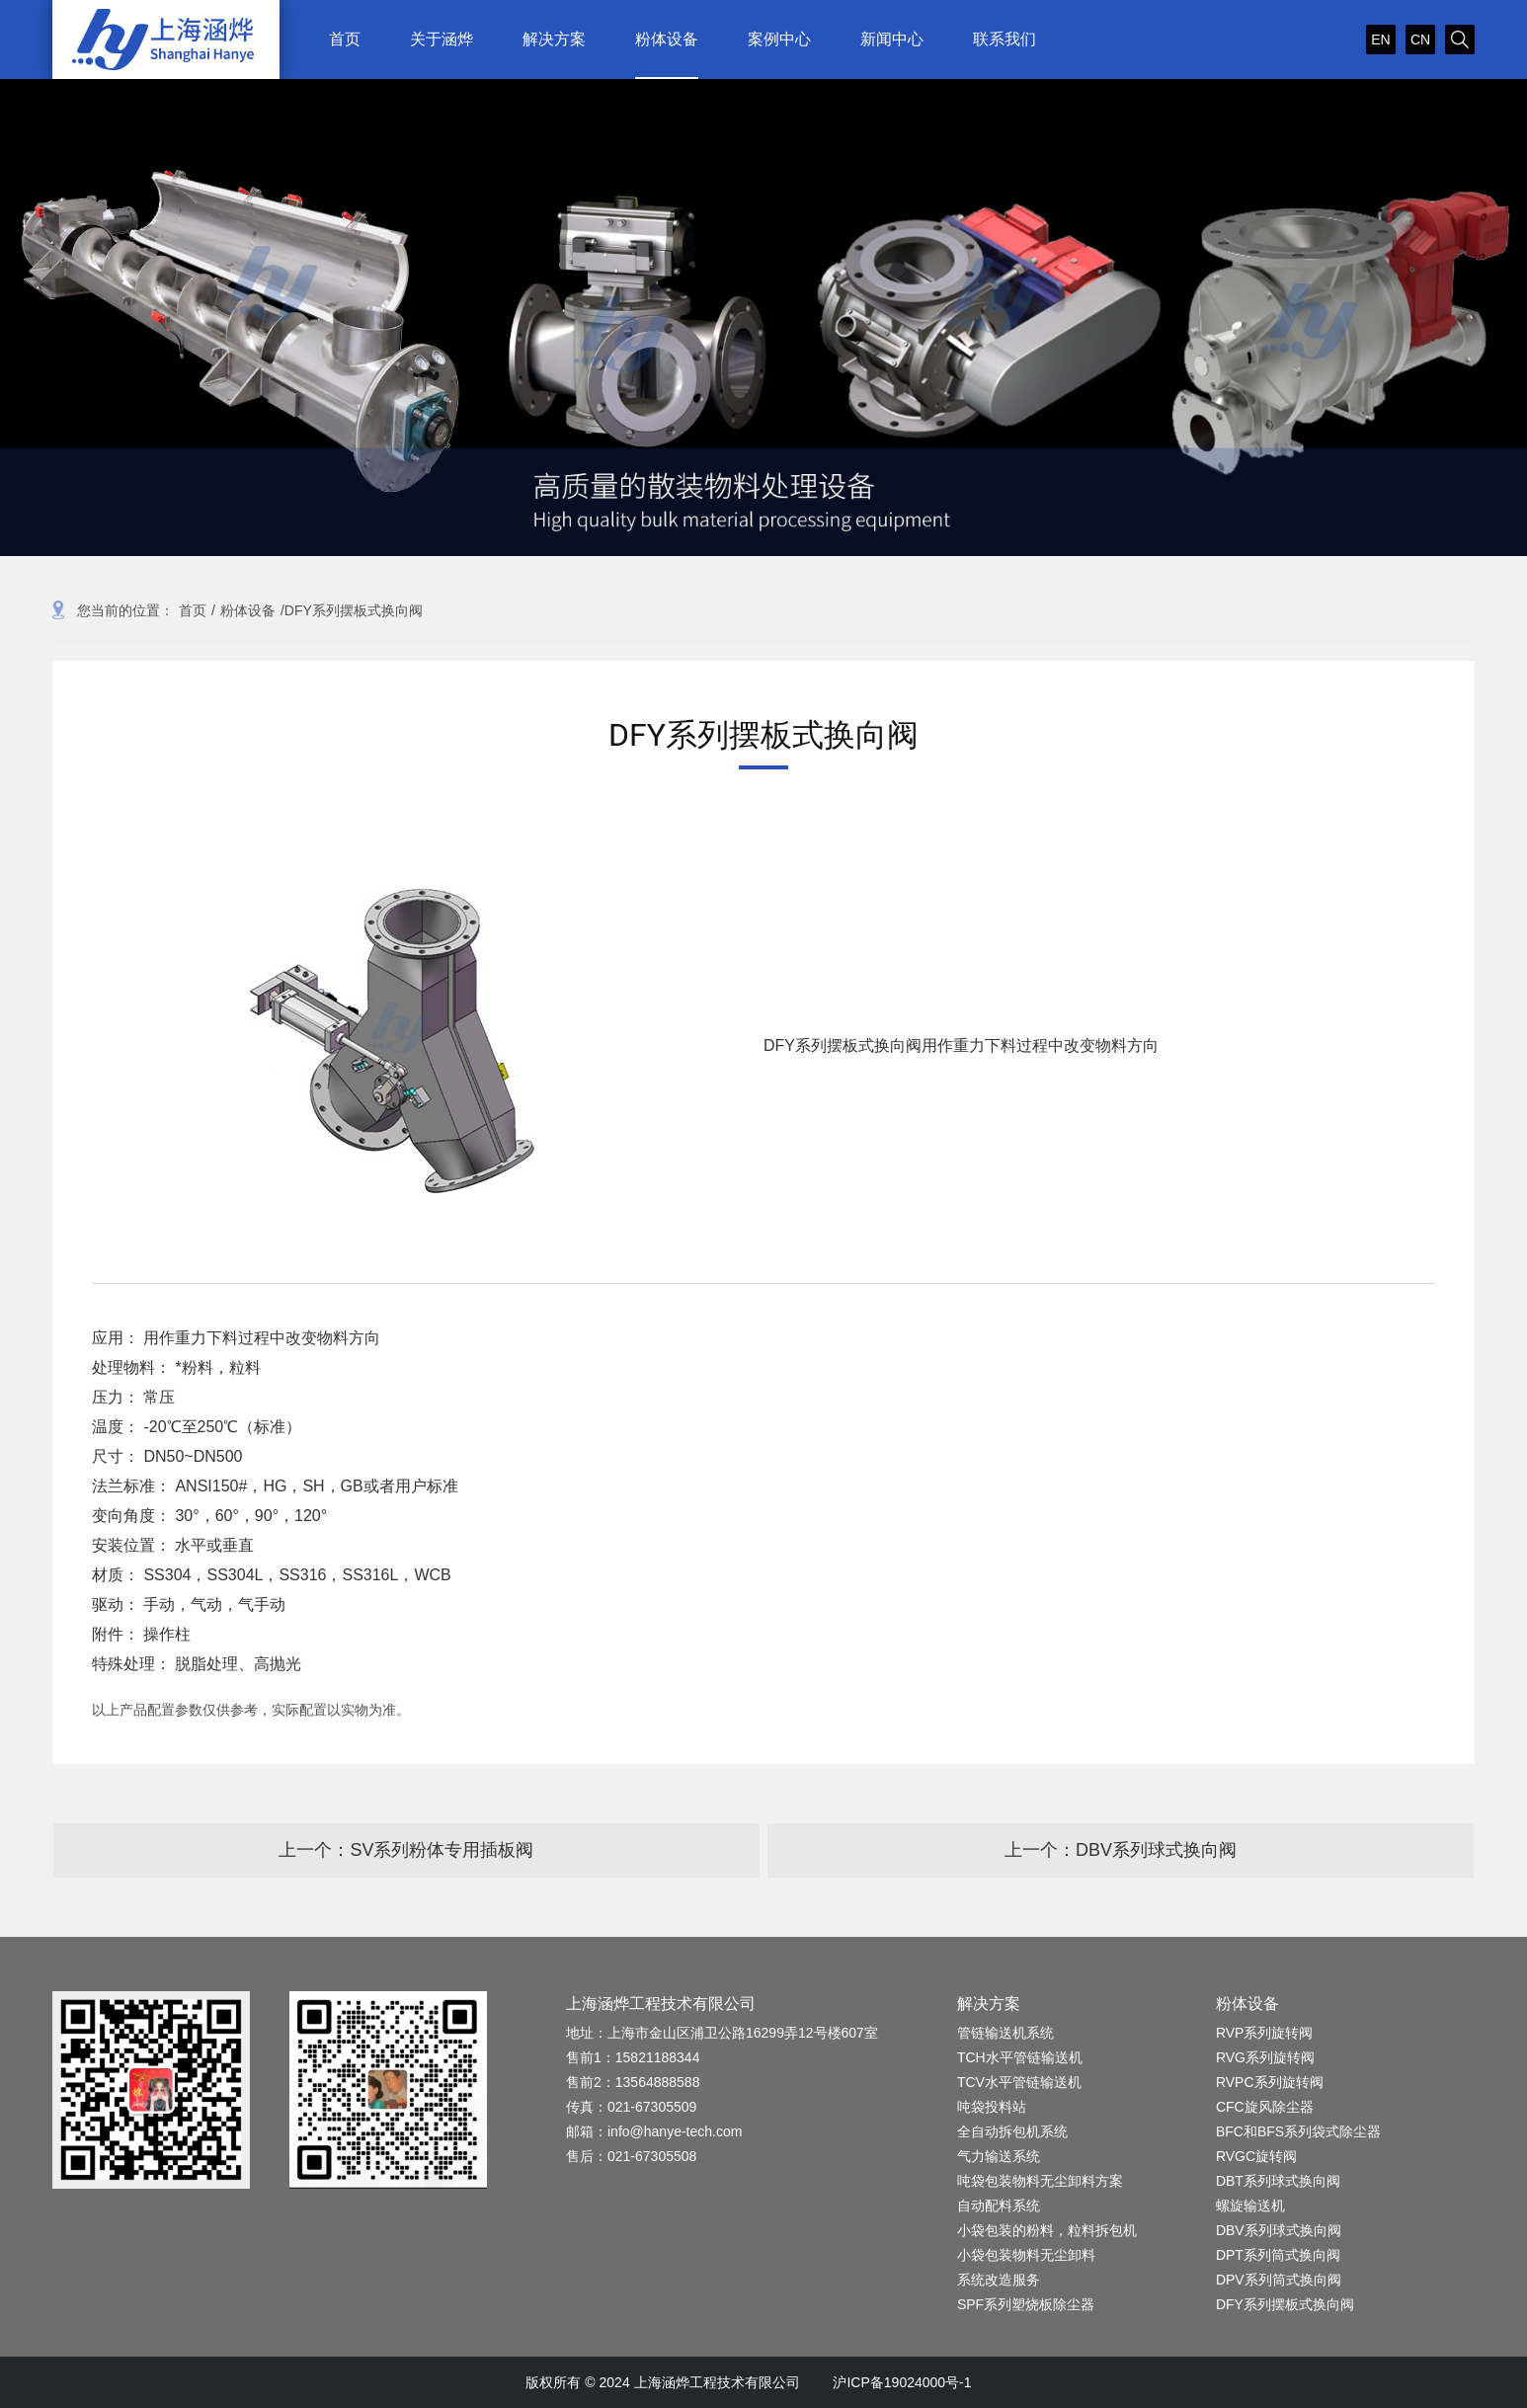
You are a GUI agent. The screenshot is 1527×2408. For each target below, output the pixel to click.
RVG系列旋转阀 (1265, 2057)
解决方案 (988, 2003)
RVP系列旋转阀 (1265, 2033)
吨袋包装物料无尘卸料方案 (1040, 2181)
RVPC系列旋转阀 (1270, 2082)
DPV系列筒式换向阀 (1278, 2280)
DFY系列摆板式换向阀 (1285, 2304)
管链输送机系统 (1005, 2033)
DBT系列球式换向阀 (1278, 2181)
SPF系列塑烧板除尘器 (1025, 2304)
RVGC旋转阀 (1256, 2156)
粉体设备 (248, 610)
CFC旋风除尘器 (1265, 2107)
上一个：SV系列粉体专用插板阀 (406, 1850)
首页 (192, 610)
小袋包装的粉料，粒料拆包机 (1047, 2230)
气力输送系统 (998, 2156)
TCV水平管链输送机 (1019, 2082)
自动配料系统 (998, 2205)
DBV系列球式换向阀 (1278, 2230)
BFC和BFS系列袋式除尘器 (1298, 2131)
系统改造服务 (998, 2280)
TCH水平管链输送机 (1020, 2057)
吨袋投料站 (991, 2107)
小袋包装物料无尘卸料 (1026, 2255)
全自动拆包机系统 (1012, 2131)
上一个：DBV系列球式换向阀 (1121, 1850)
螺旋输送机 (1250, 2205)
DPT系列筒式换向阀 (1278, 2255)
